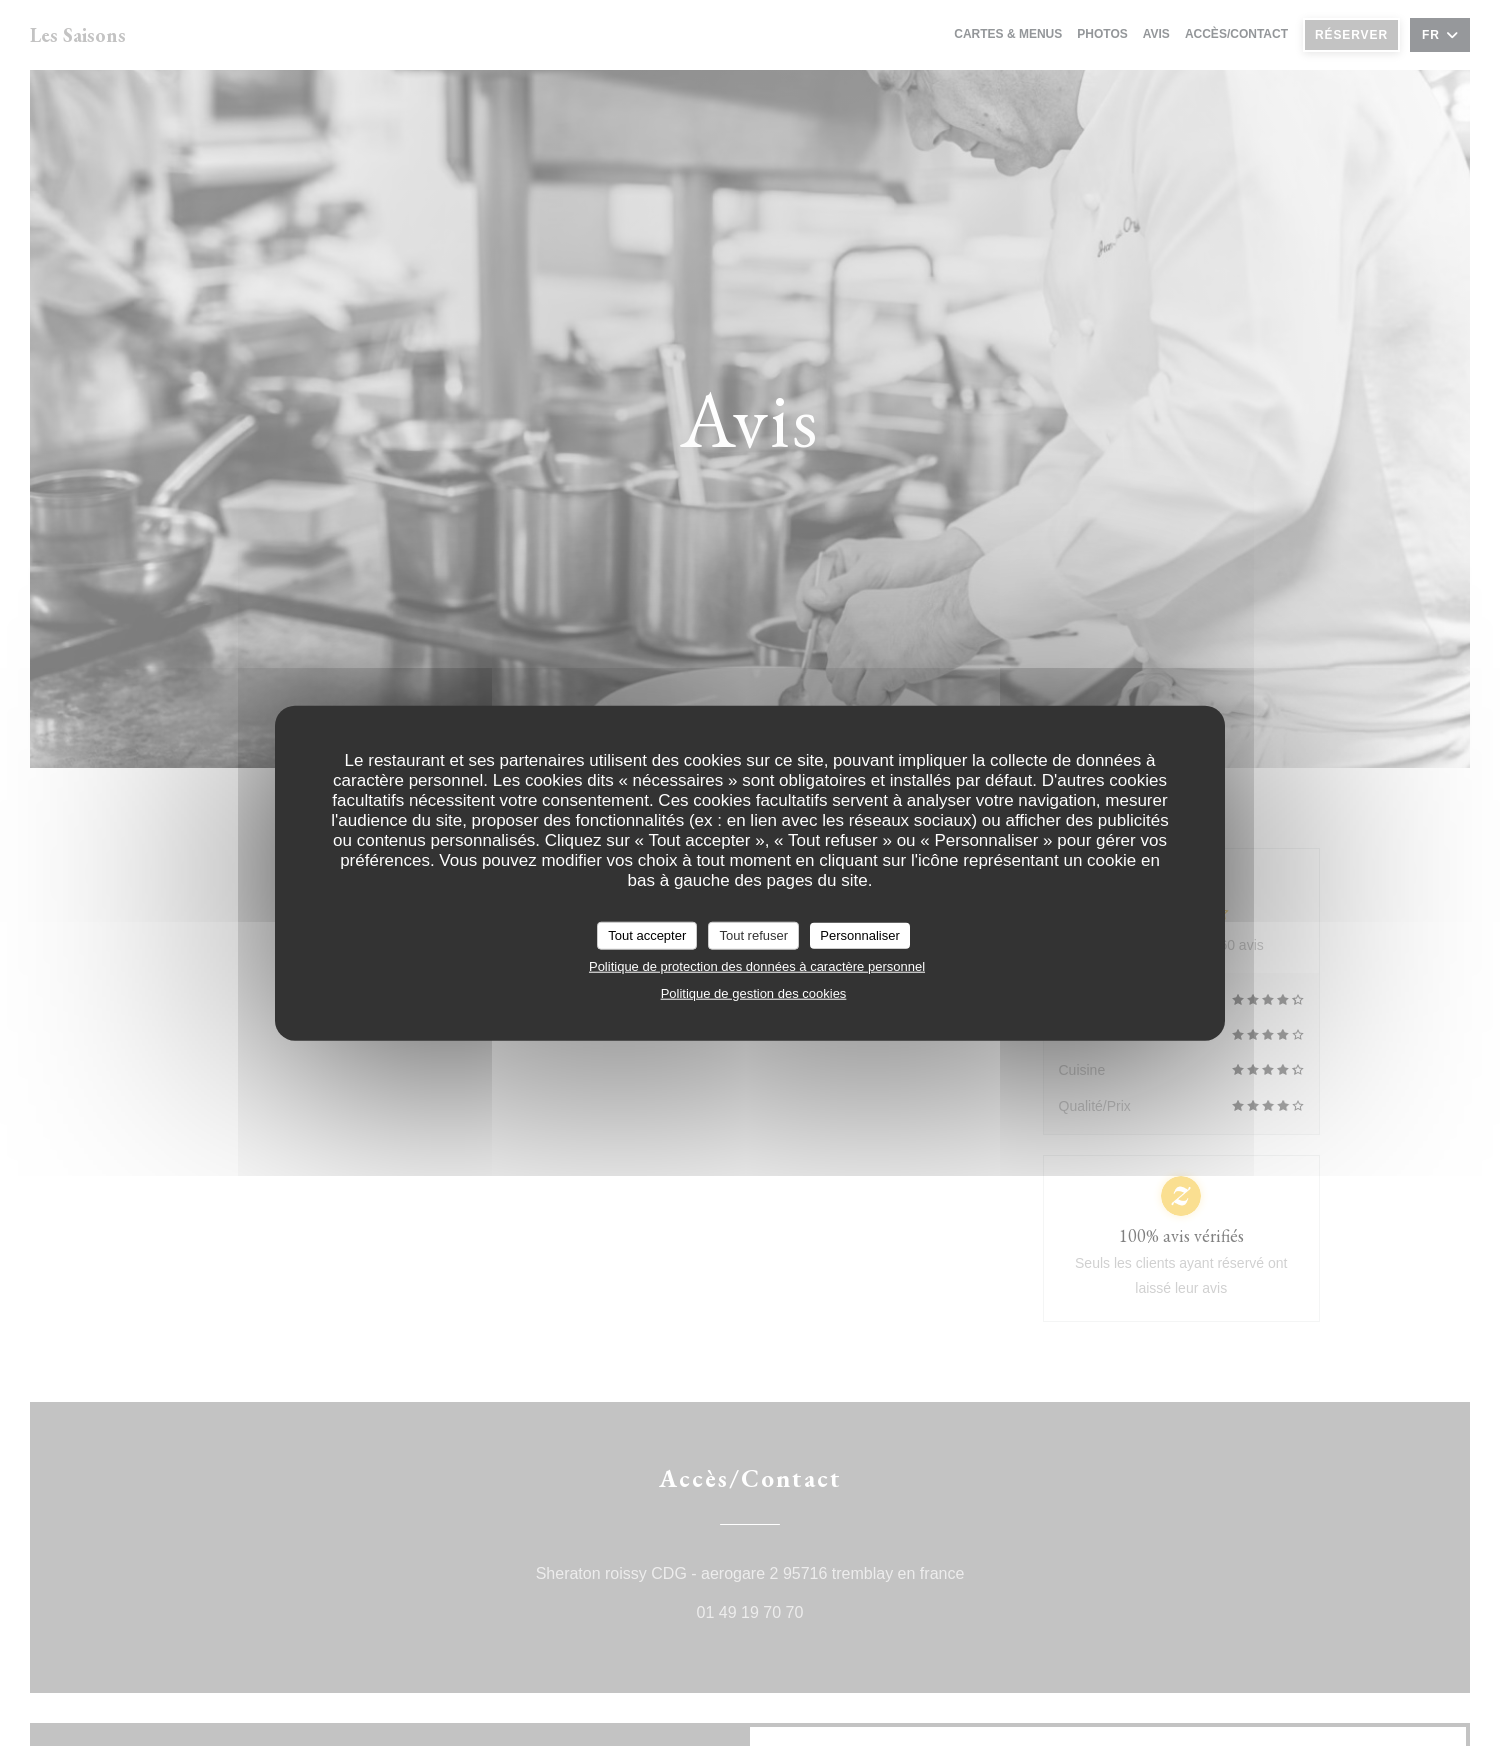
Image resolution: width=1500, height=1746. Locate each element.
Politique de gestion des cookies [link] (754, 992)
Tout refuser (753, 935)
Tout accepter (647, 935)
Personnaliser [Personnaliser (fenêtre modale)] (860, 935)
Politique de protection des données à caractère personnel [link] (757, 965)
